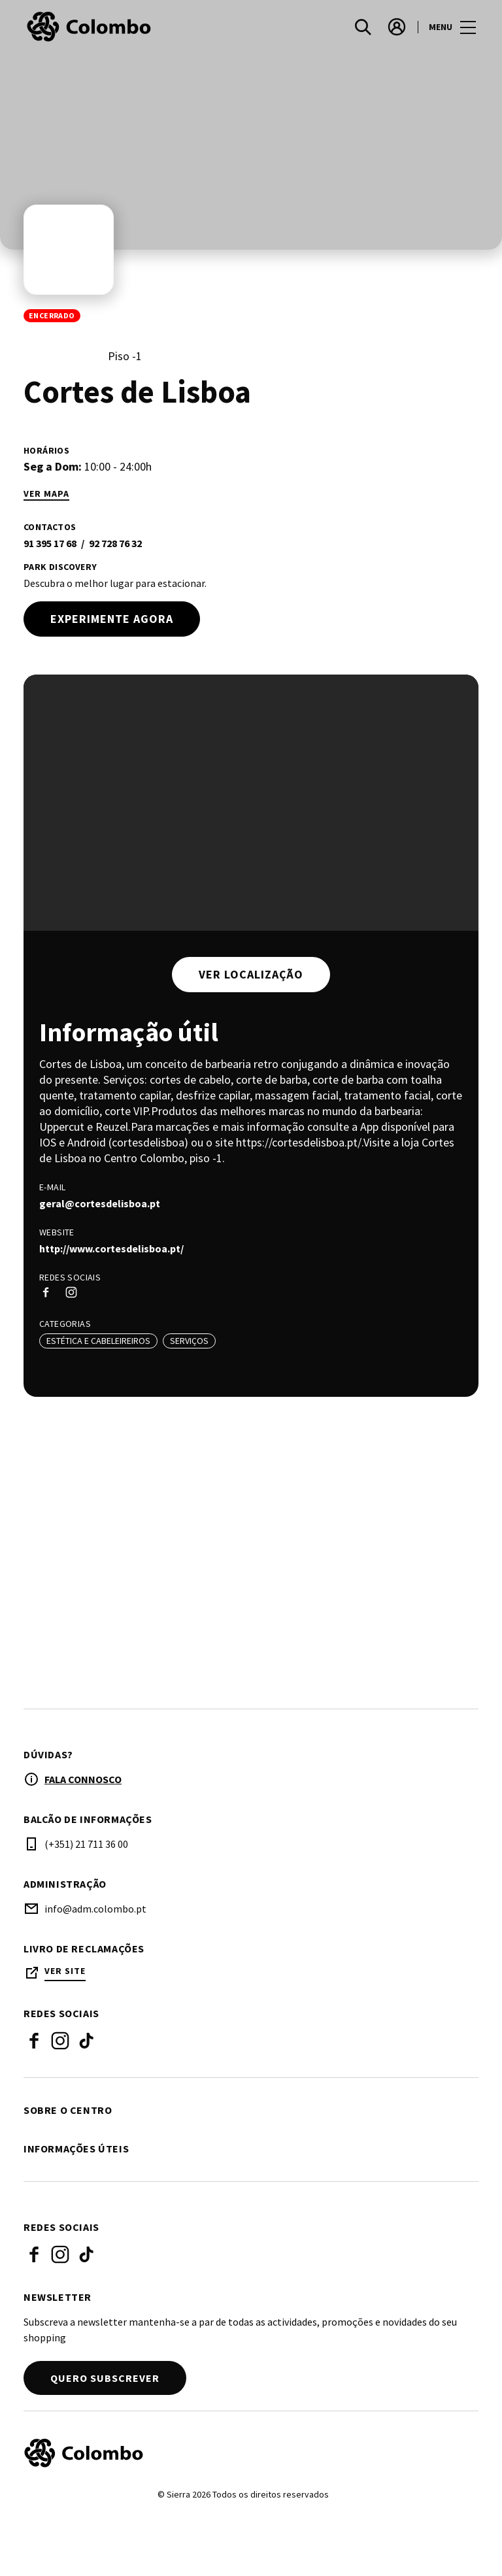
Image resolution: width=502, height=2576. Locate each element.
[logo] (138, 26)
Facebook (34, 2042)
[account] (396, 26)
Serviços (189, 1341)
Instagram (60, 2042)
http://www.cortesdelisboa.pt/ (111, 1248)
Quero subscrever (104, 2379)
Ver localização (251, 974)
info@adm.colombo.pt (95, 1909)
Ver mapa (46, 493)
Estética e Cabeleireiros (98, 1341)
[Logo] (243, 2454)
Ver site (65, 1972)
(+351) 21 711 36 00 (86, 1845)
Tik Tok (86, 2042)
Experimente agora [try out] (111, 618)
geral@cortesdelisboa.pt (99, 1203)
